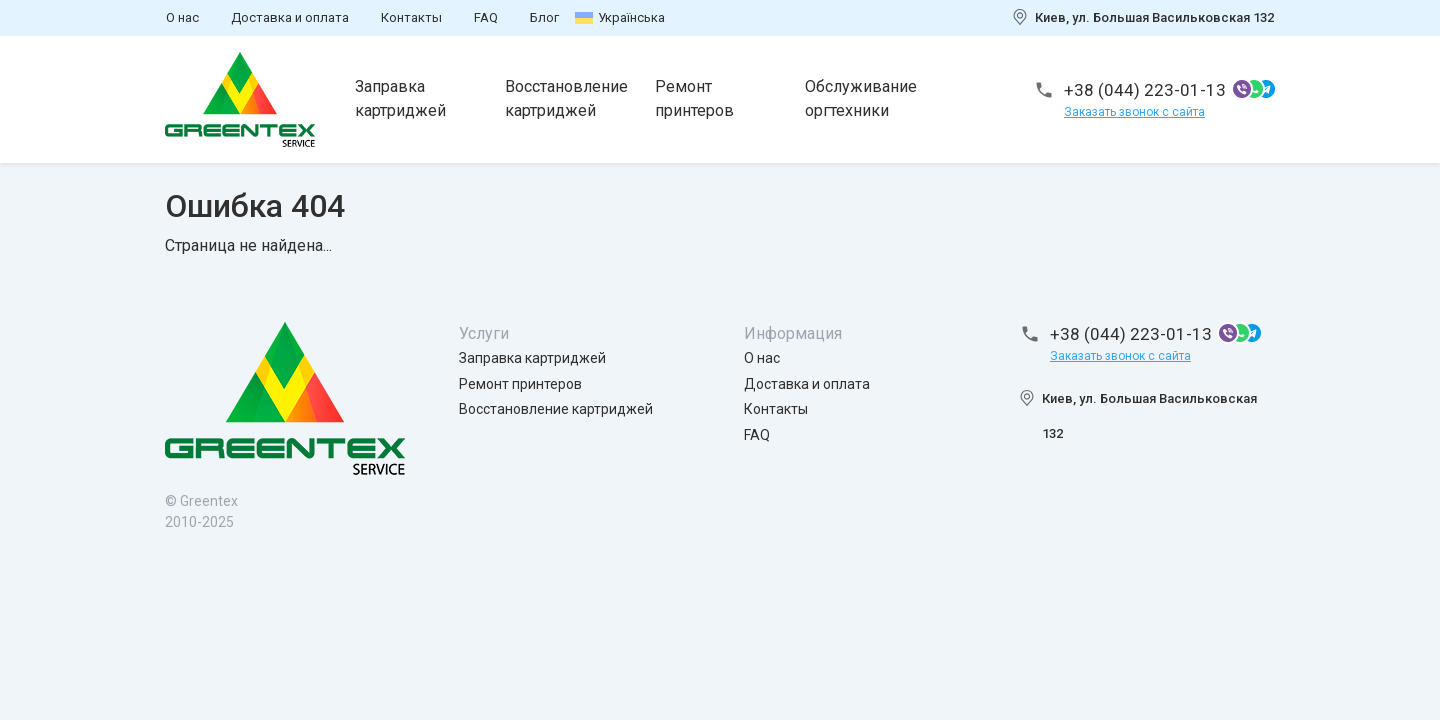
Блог (544, 17)
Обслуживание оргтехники (861, 98)
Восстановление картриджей (566, 98)
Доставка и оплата (290, 17)
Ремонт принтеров (694, 98)
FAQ (486, 17)
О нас (182, 17)
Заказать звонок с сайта (1134, 112)
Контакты (411, 17)
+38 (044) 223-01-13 (1145, 90)
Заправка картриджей (400, 98)
